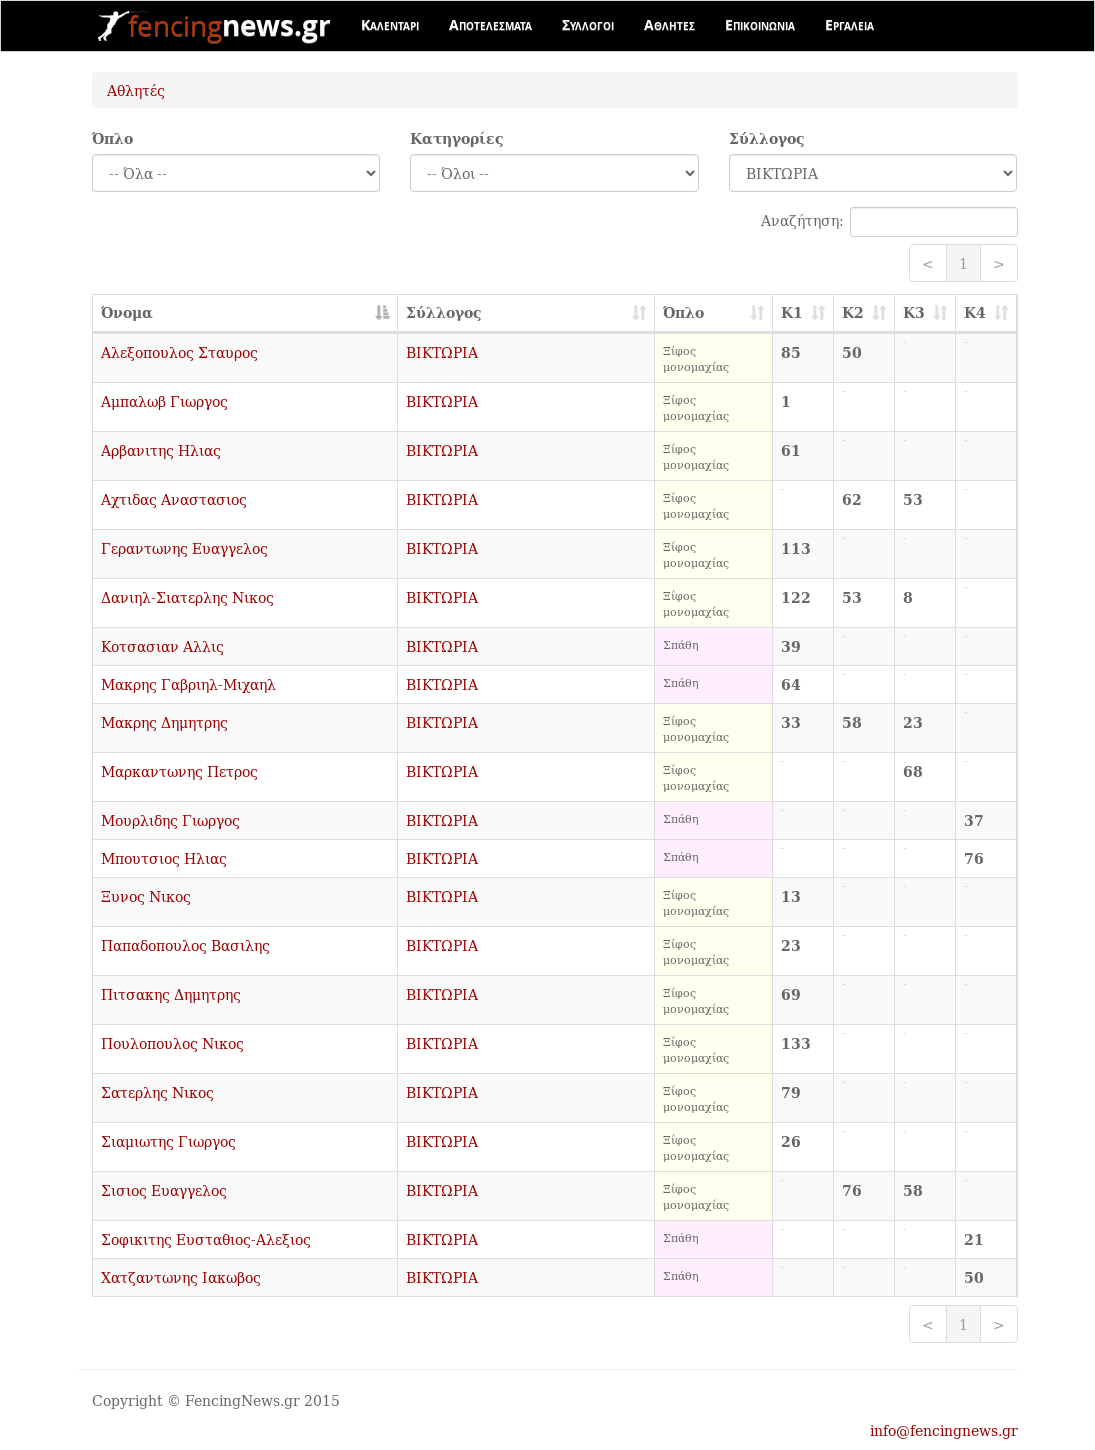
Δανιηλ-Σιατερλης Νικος (187, 597)
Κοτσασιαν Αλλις (162, 646)
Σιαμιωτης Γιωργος (168, 1141)
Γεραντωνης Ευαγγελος (184, 548)
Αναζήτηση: (889, 222)
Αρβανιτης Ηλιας (161, 450)
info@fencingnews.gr (944, 1430)
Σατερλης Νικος (157, 1092)
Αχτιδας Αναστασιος (174, 499)
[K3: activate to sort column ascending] (925, 314)
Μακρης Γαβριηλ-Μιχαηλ (188, 684)
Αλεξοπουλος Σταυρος (179, 352)
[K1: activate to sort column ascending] (803, 314)
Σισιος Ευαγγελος (164, 1190)
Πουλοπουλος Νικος (172, 1043)
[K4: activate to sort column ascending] (986, 314)
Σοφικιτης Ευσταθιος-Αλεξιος (206, 1239)
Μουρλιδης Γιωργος (170, 820)
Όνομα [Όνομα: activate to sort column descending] (127, 312)
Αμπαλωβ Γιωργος (164, 401)
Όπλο (112, 139)
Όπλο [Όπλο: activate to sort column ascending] (683, 312)
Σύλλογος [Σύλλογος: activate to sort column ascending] (444, 312)
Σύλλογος (767, 139)
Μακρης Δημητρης (164, 722)
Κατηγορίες (457, 139)
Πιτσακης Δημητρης (171, 994)
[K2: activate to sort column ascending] (864, 314)
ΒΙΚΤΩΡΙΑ (442, 352)
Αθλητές (136, 90)
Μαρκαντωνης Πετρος (179, 771)
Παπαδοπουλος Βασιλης (185, 945)
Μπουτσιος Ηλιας (164, 858)
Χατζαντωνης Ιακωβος (181, 1277)
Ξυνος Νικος (146, 896)
